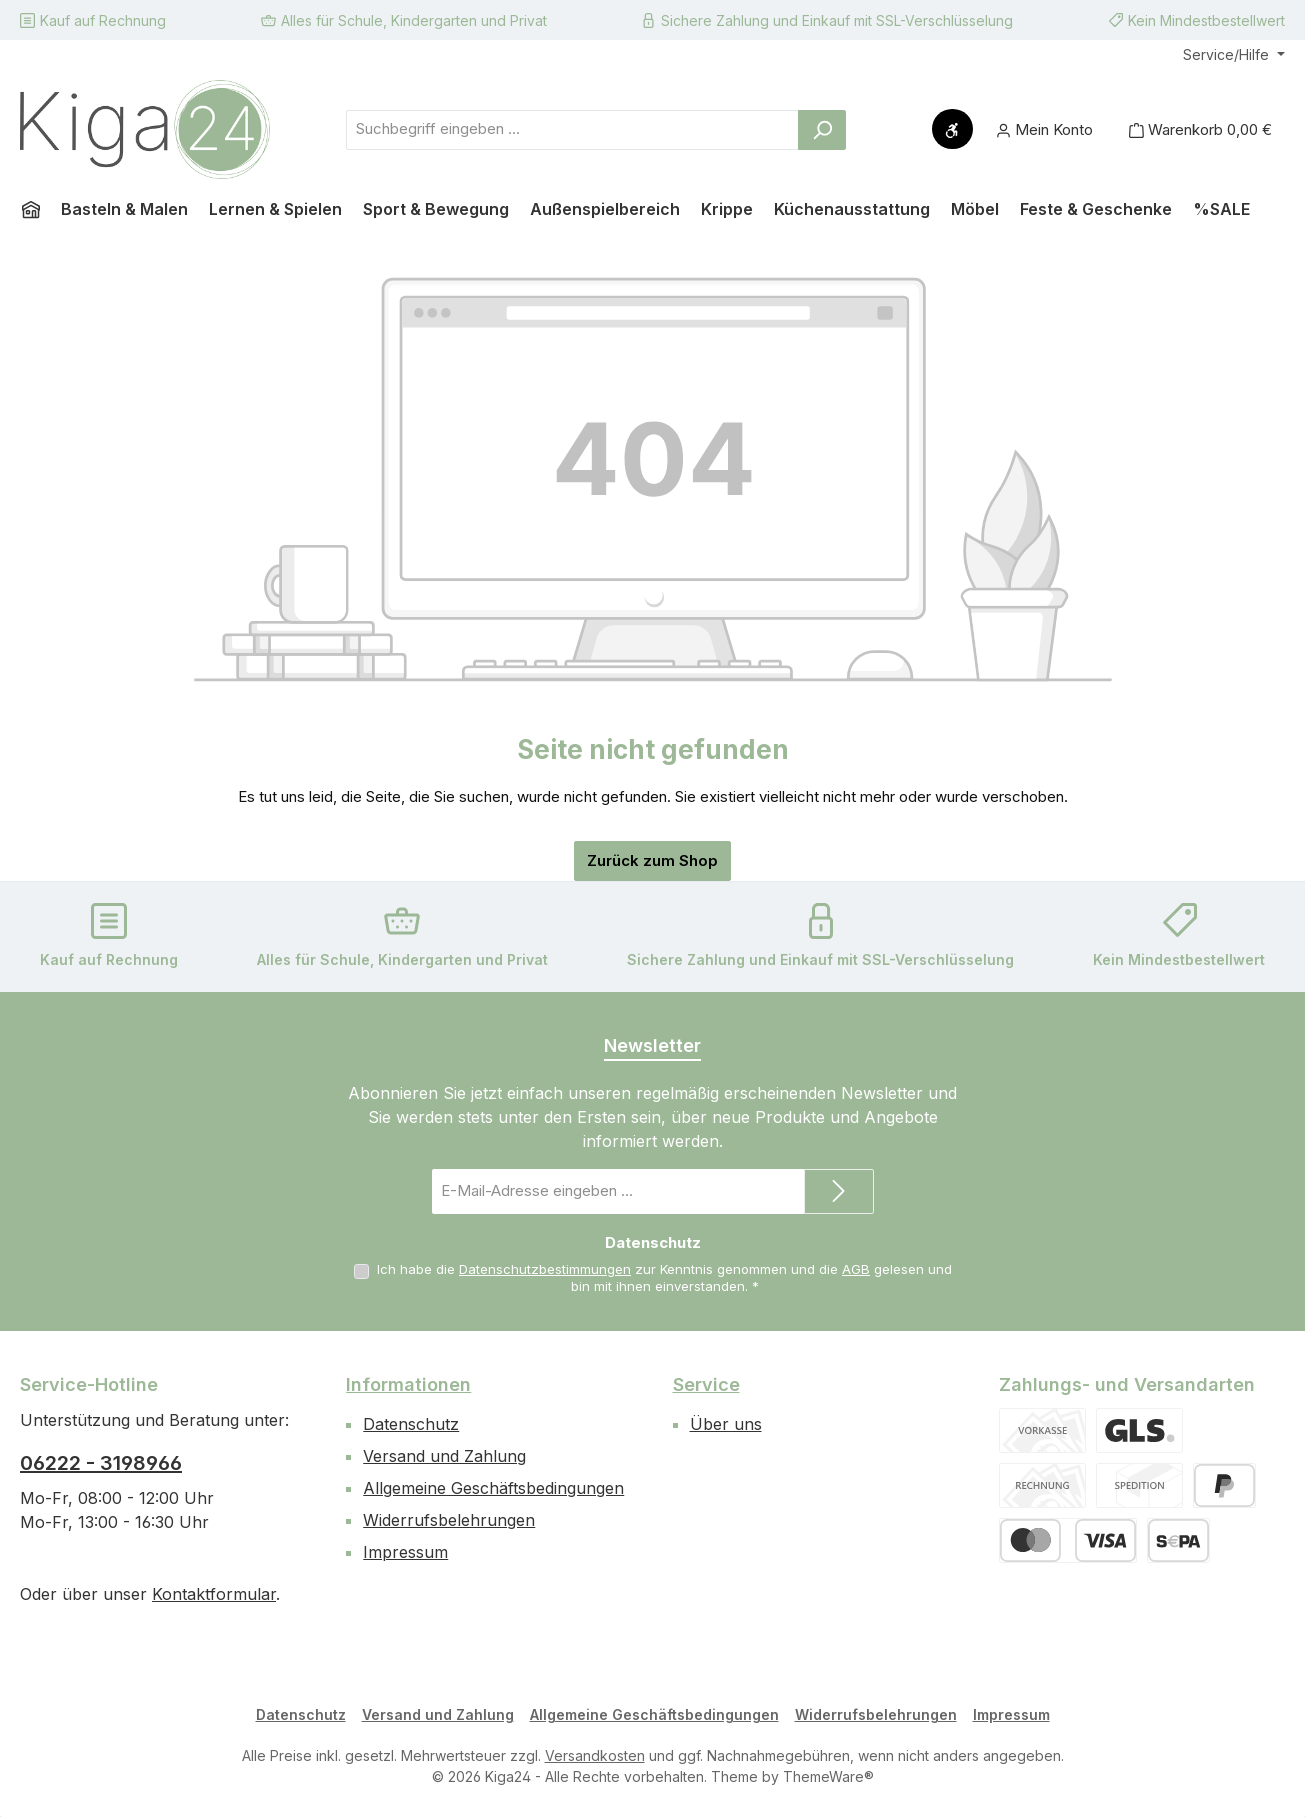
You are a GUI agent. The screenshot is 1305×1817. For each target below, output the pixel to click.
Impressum (405, 1552)
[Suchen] (822, 130)
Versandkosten (595, 1755)
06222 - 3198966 (101, 1463)
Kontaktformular (214, 1594)
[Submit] (839, 1191)
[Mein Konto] (1044, 129)
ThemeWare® (828, 1776)
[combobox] (572, 130)
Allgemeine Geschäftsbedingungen (493, 1488)
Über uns (726, 1424)
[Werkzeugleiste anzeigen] (952, 129)
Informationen (408, 1384)
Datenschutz (411, 1424)
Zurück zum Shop (652, 860)
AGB (856, 1269)
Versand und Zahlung (444, 1456)
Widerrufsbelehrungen (449, 1520)
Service (706, 1384)
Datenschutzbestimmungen (545, 1269)
